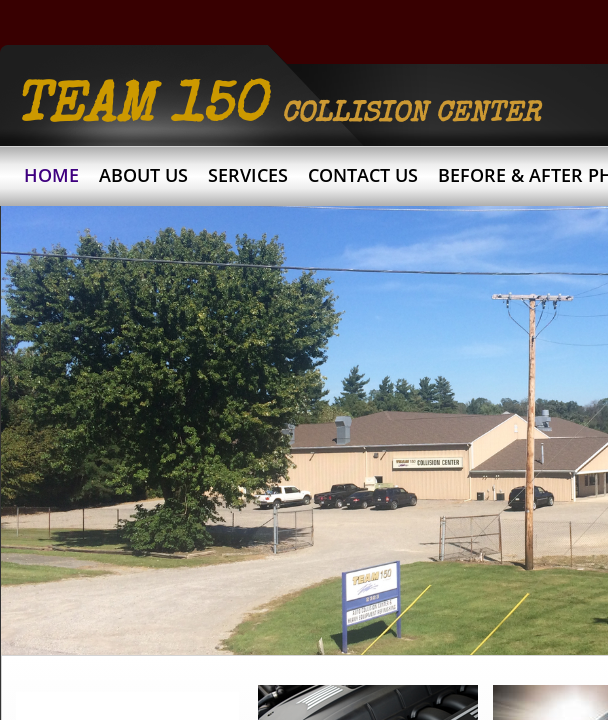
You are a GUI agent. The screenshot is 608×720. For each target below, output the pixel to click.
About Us (143, 175)
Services (248, 175)
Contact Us (363, 175)
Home (51, 175)
